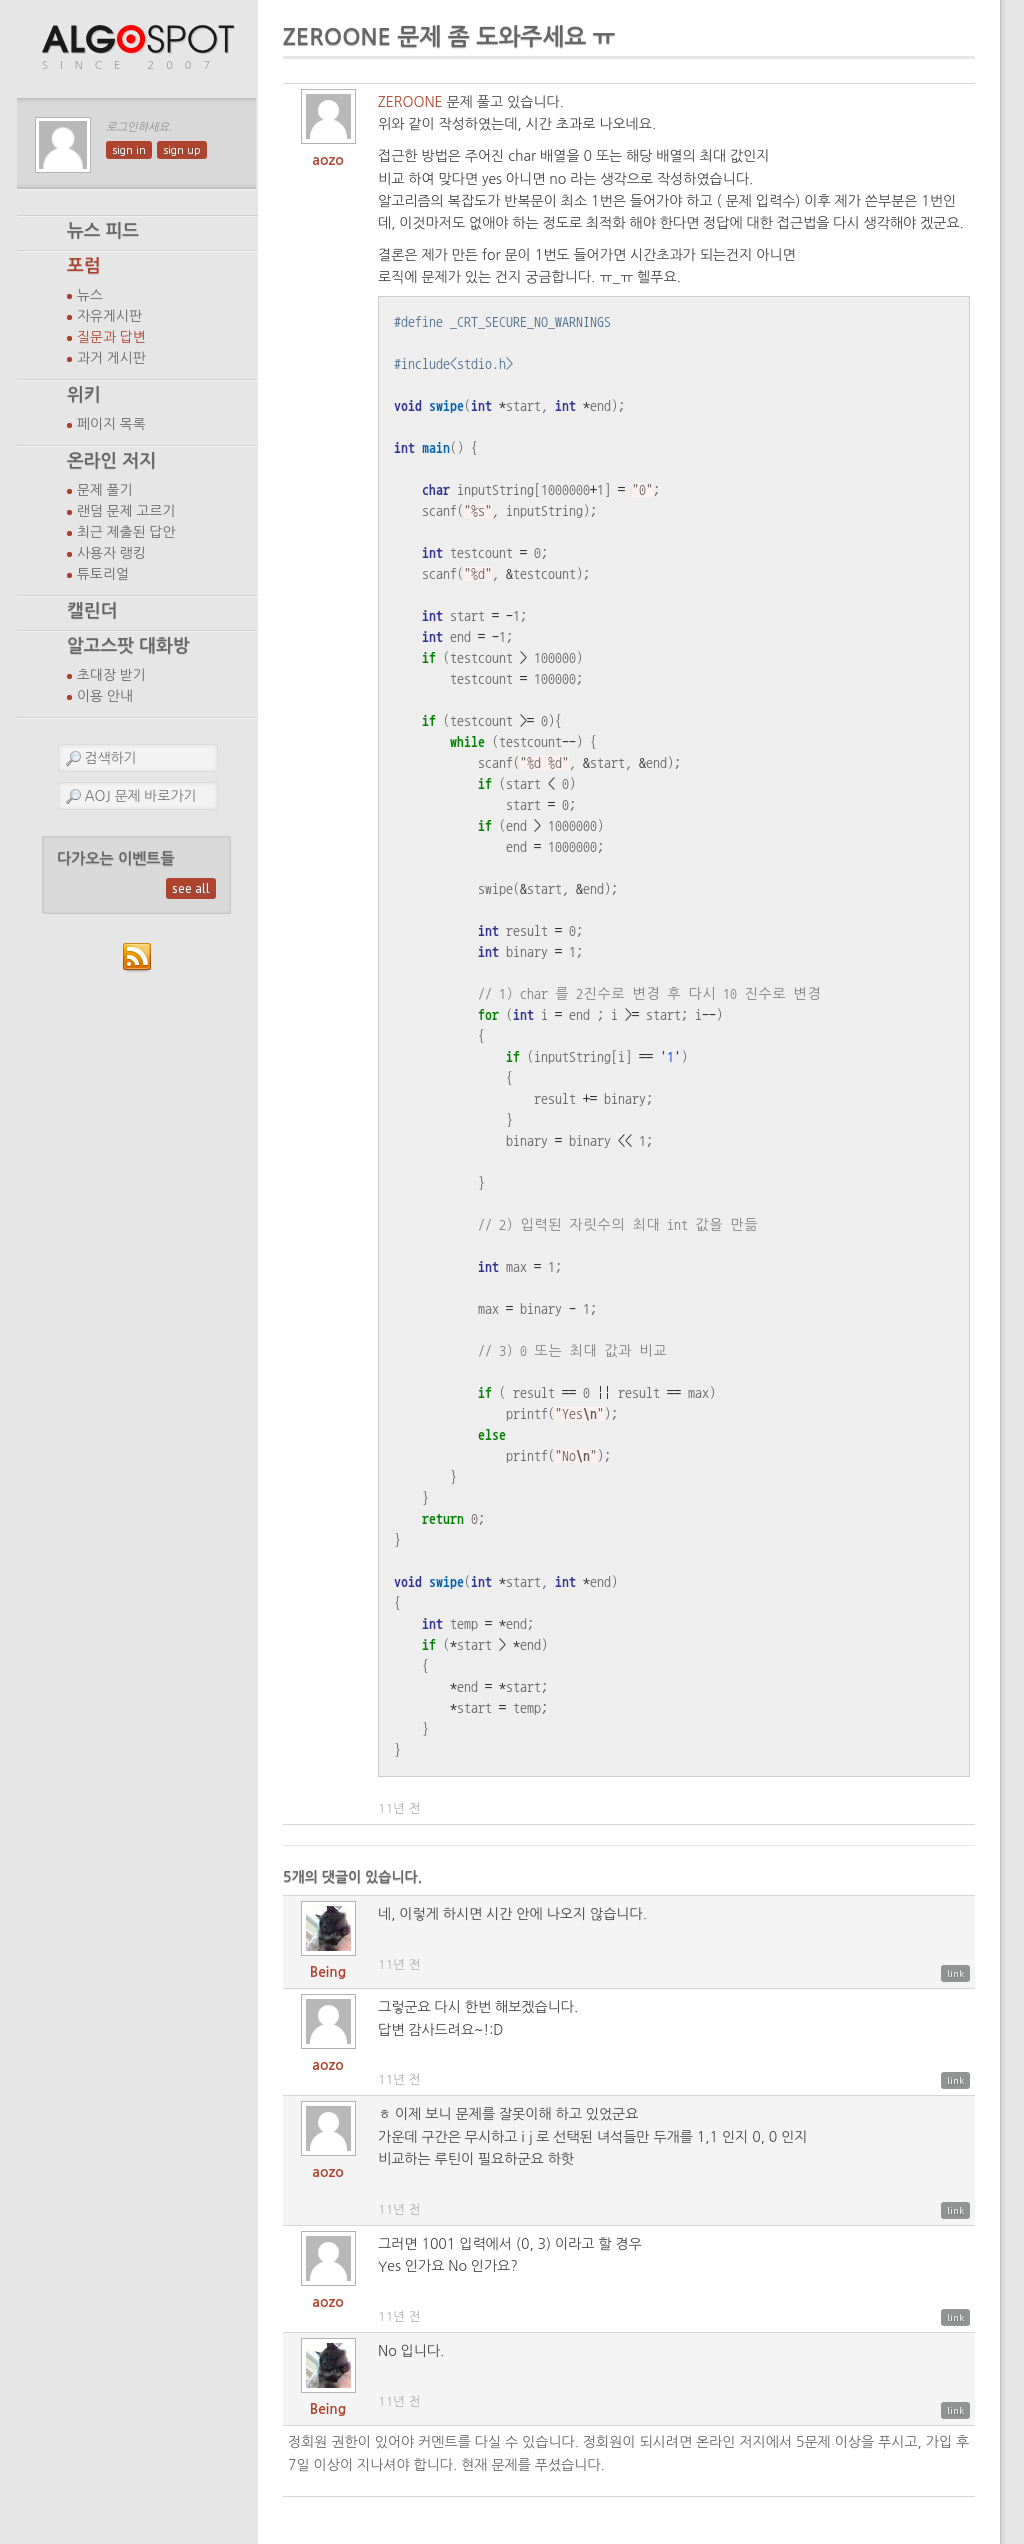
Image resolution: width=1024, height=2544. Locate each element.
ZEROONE (410, 102)
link (955, 1973)
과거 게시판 (111, 358)
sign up (182, 150)
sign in (129, 150)
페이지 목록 (111, 424)
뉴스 (90, 295)
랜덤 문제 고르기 (126, 511)
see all (191, 888)
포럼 (84, 266)
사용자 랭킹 (111, 553)
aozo (327, 160)
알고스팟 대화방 (128, 646)
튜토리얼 (103, 574)
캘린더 (92, 611)
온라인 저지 (111, 461)
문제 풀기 (105, 490)
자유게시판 (109, 316)
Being (328, 1972)
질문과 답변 (111, 337)
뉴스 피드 (103, 231)
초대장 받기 (111, 675)
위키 (84, 395)
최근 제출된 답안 (126, 532)
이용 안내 (105, 696)
